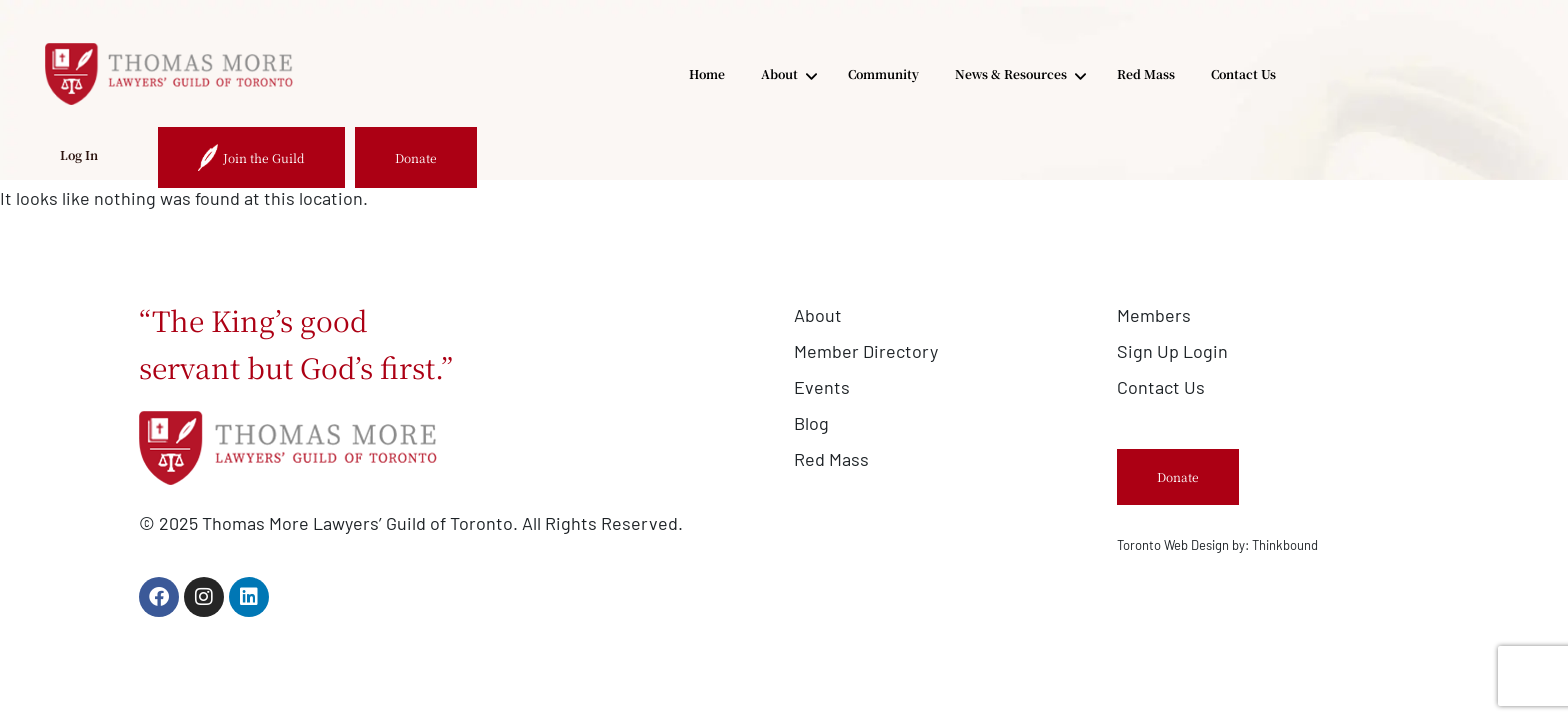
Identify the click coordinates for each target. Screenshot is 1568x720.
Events (822, 387)
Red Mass (928, 73)
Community (665, 73)
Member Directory (866, 351)
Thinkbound (1285, 545)
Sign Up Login (1172, 351)
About (570, 74)
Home (489, 73)
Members (1154, 315)
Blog (811, 423)
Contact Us (1025, 73)
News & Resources (802, 74)
